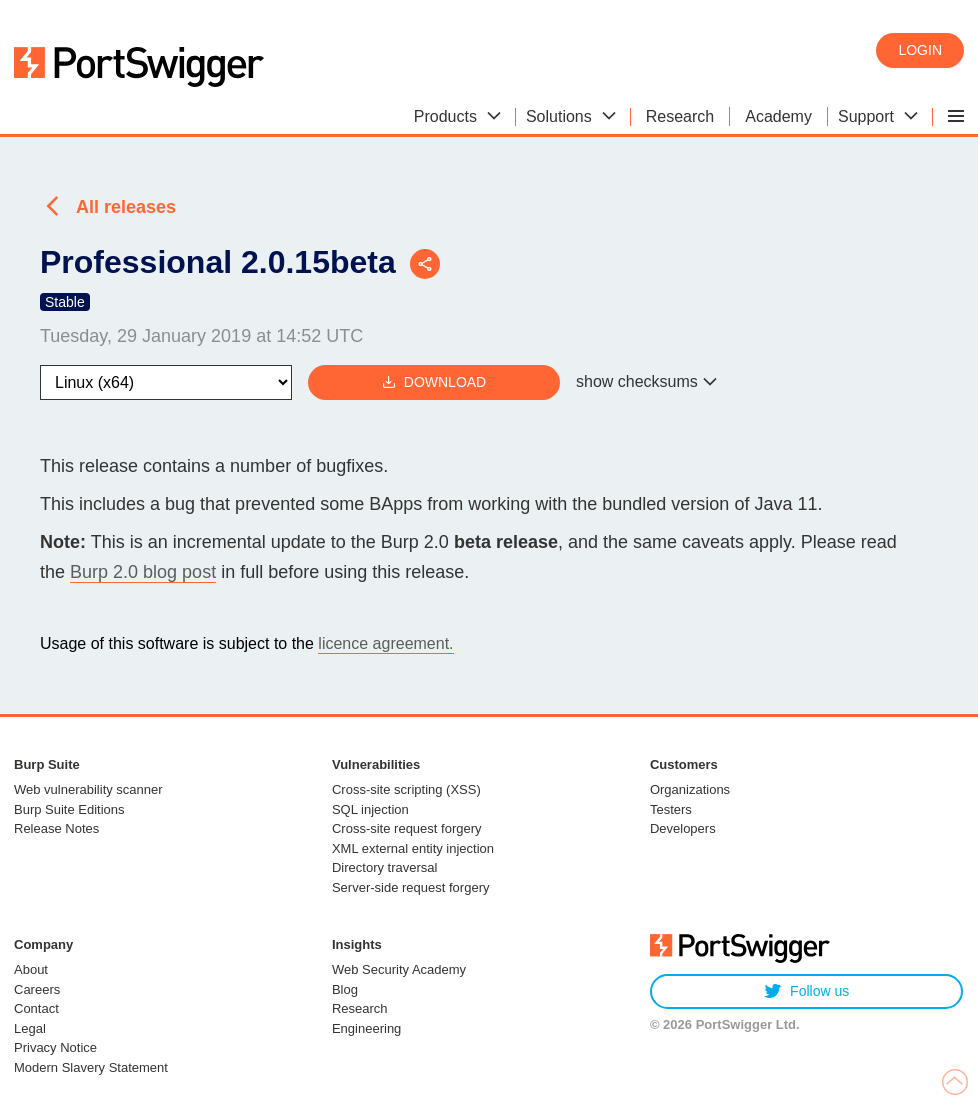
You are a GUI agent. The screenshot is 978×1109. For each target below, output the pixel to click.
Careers (37, 989)
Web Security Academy (399, 969)
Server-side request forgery (411, 887)
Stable (65, 302)
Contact (36, 1008)
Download (434, 382)
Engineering (366, 1028)
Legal (30, 1028)
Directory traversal (384, 867)
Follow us (806, 991)
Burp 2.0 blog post (143, 572)
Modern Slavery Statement (91, 1067)
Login (920, 50)
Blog (345, 989)
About (31, 969)
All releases (126, 207)
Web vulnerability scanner (88, 789)
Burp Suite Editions (69, 809)
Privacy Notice (55, 1047)
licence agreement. (385, 643)
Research (360, 1008)
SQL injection (370, 809)
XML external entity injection (413, 848)
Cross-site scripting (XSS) (406, 789)
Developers (683, 828)
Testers (671, 809)
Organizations (690, 789)
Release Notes (56, 828)
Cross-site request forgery (407, 828)
